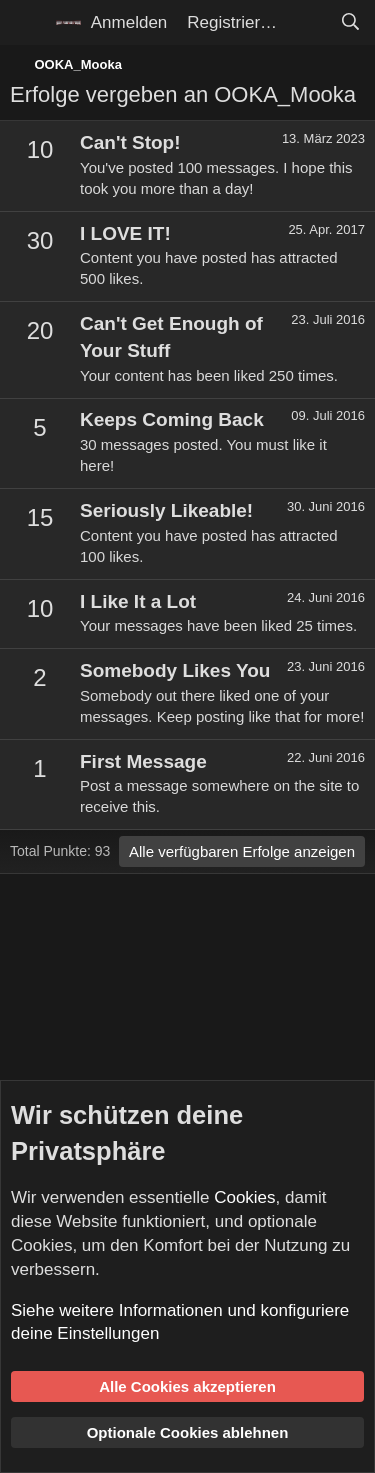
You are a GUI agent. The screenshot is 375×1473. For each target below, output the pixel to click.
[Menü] (27, 23)
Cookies (244, 1197)
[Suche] (350, 23)
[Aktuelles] (308, 23)
